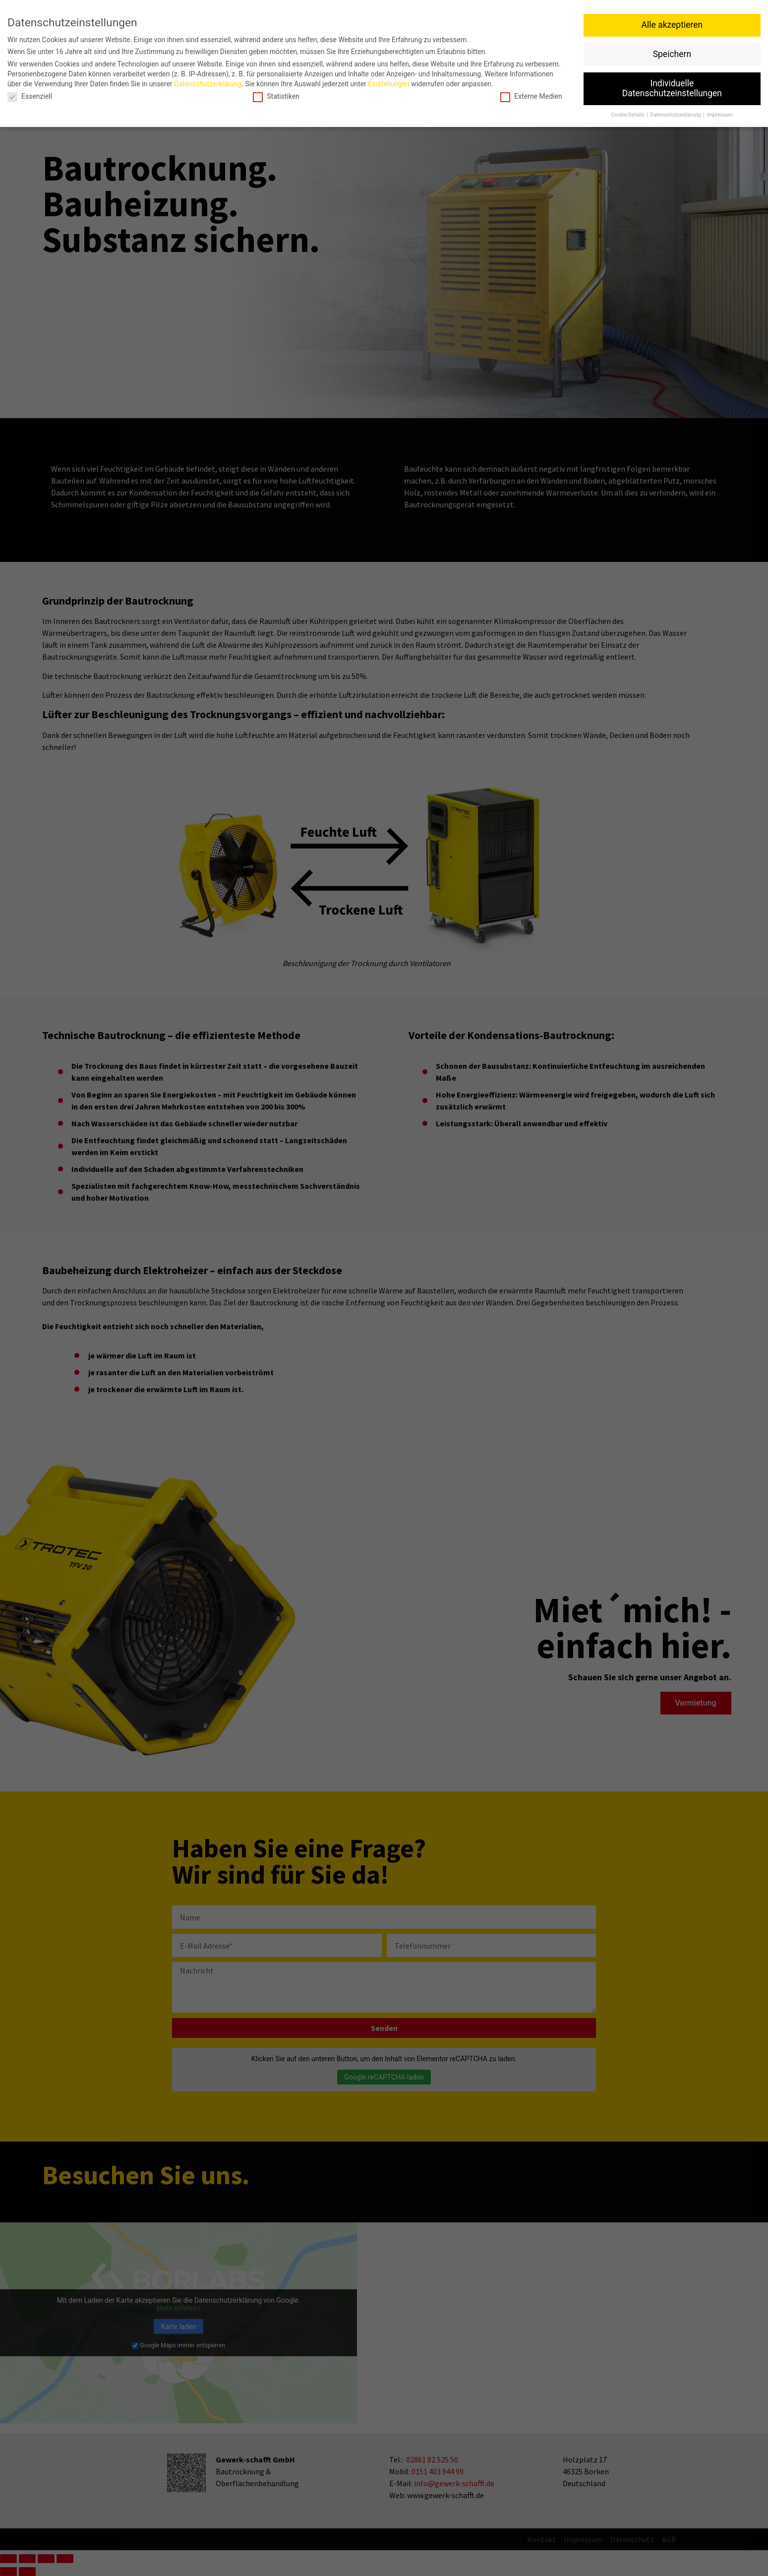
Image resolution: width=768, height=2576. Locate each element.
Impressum (720, 115)
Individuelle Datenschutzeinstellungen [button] (672, 88)
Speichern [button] (672, 54)
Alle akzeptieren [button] (672, 25)
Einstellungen (389, 84)
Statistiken (276, 96)
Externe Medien (531, 96)
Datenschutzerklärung (207, 84)
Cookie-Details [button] (628, 115)
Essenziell (29, 96)
